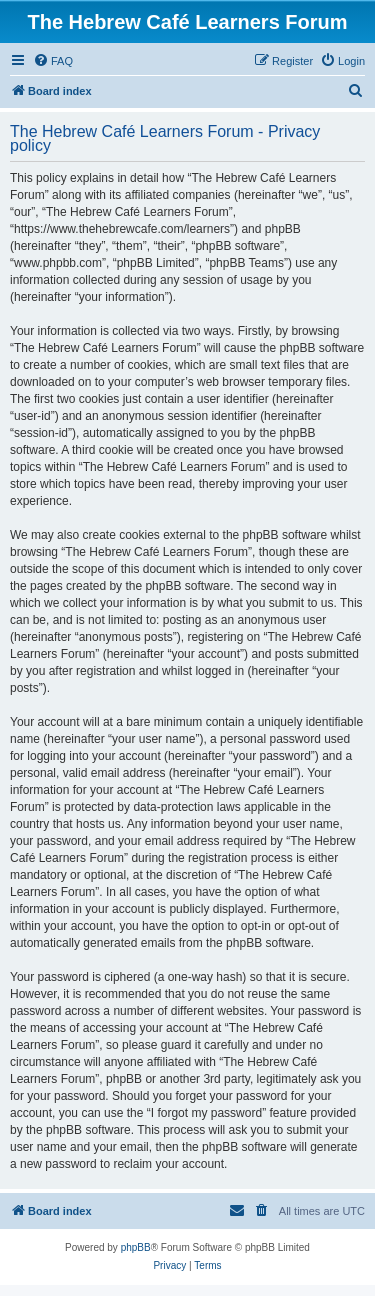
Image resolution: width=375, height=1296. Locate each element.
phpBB (136, 1247)
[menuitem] (53, 61)
